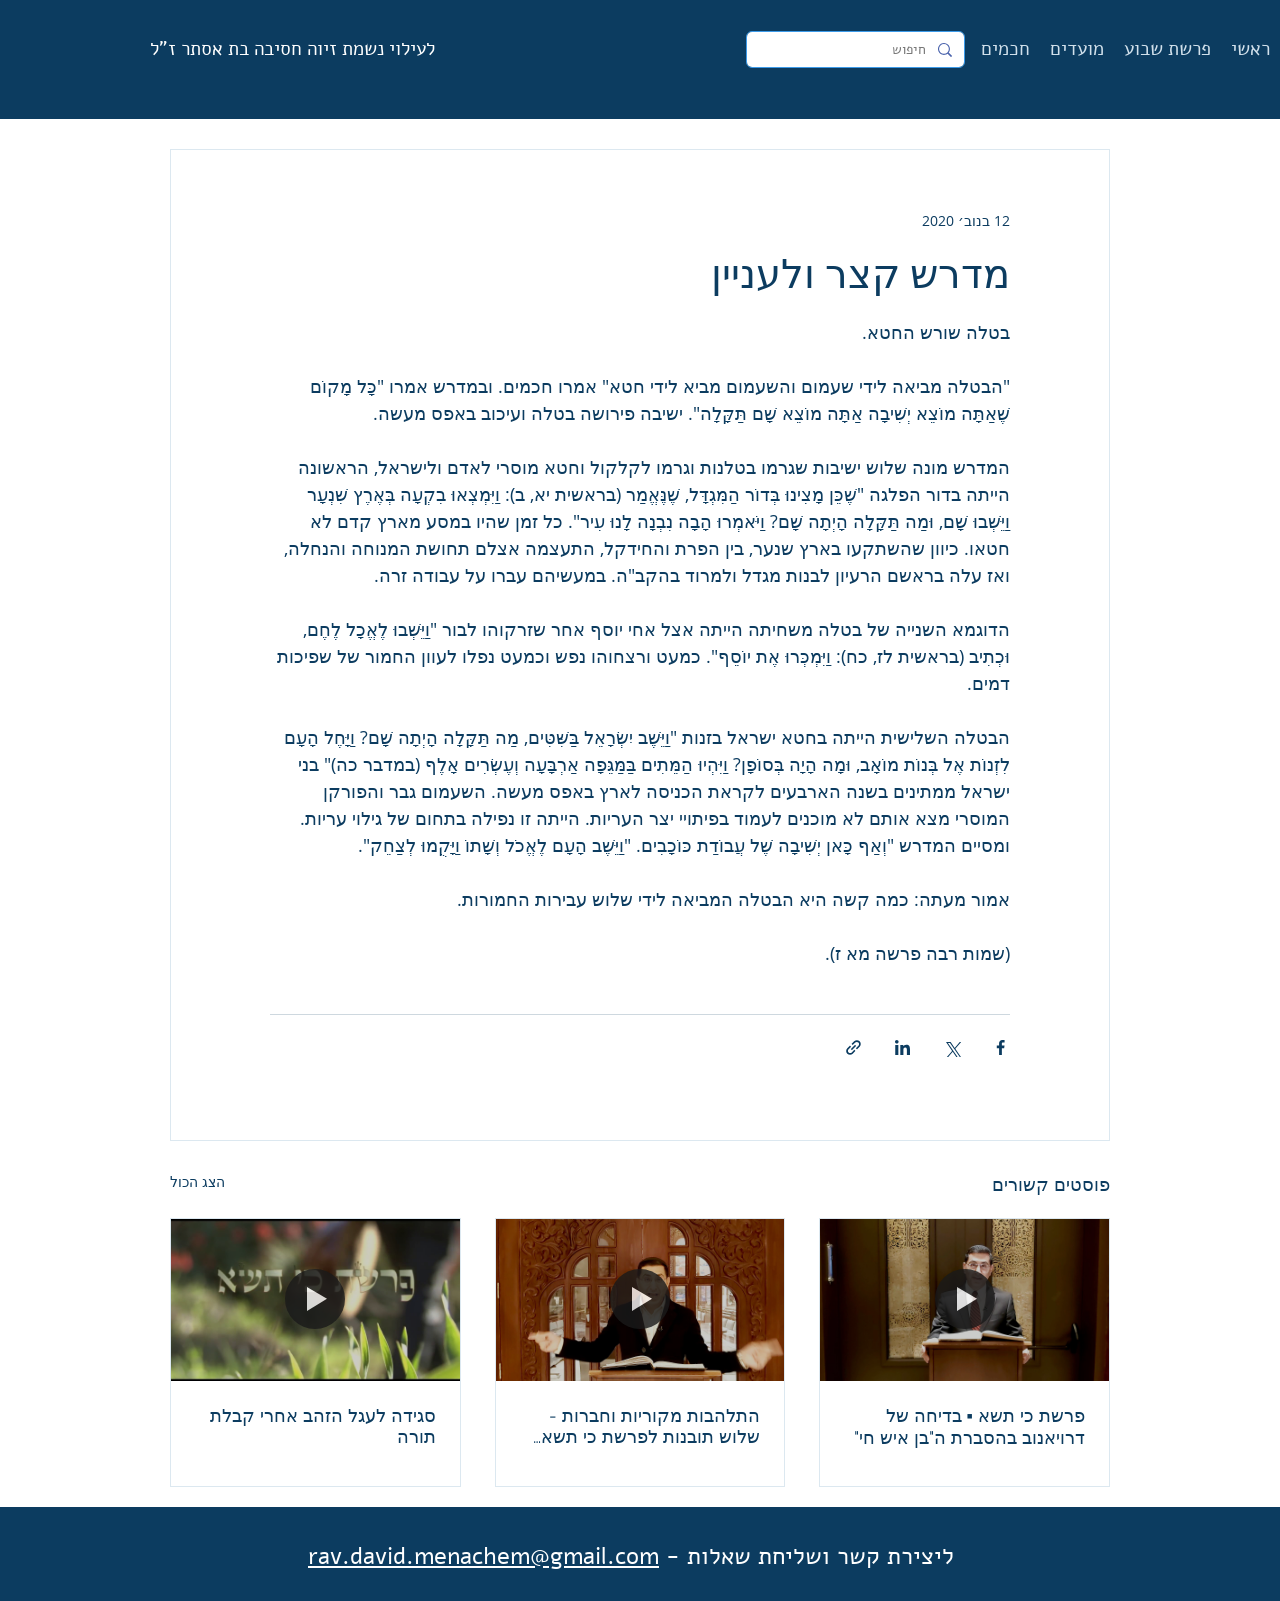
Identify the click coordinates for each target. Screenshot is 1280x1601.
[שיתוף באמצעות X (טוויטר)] (951, 1047)
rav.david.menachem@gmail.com (483, 1556)
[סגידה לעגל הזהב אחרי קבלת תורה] (315, 1300)
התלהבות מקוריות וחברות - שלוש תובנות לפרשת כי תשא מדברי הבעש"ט (650, 1426)
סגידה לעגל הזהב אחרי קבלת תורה (323, 1426)
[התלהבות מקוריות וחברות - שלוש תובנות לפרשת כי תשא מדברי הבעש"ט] (640, 1300)
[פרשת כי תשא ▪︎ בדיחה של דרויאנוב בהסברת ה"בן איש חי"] (964, 1300)
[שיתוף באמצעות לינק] (853, 1047)
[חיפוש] (857, 50)
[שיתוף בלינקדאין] (902, 1047)
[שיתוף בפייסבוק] (1000, 1047)
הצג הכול (197, 1181)
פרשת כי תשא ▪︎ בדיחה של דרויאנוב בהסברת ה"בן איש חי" (969, 1426)
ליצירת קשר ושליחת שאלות (820, 1556)
